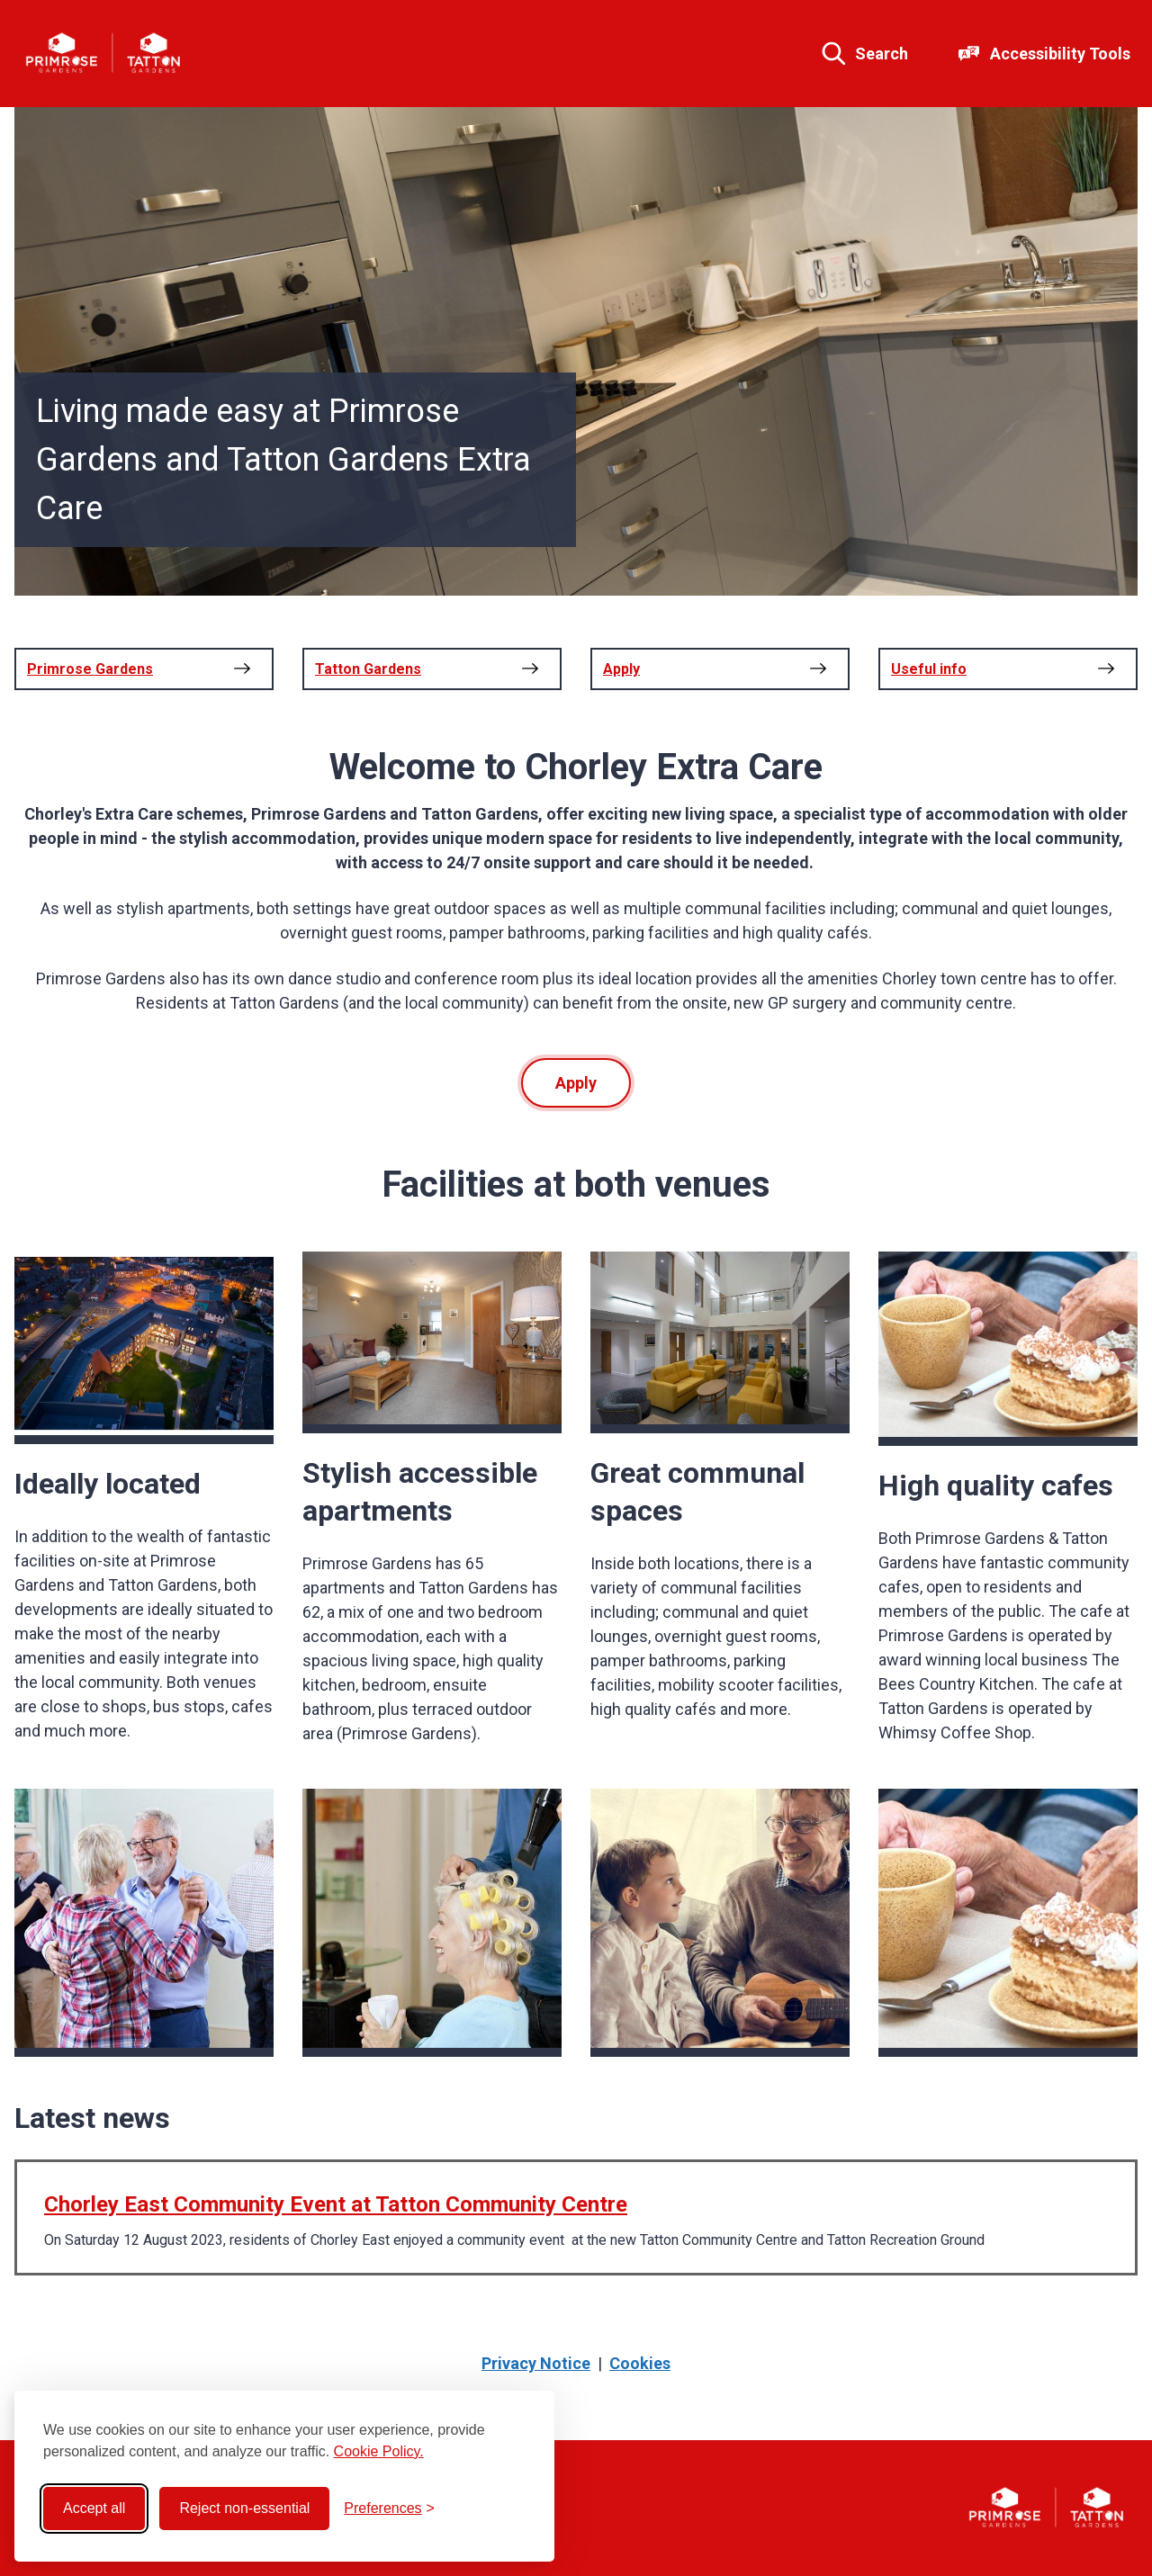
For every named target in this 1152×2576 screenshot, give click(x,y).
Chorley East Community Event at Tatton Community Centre (335, 2204)
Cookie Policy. (379, 2451)
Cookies (639, 2363)
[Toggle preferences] (389, 2508)
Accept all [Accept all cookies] (94, 2508)
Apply (576, 1082)
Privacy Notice (536, 2363)
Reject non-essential (244, 2508)
